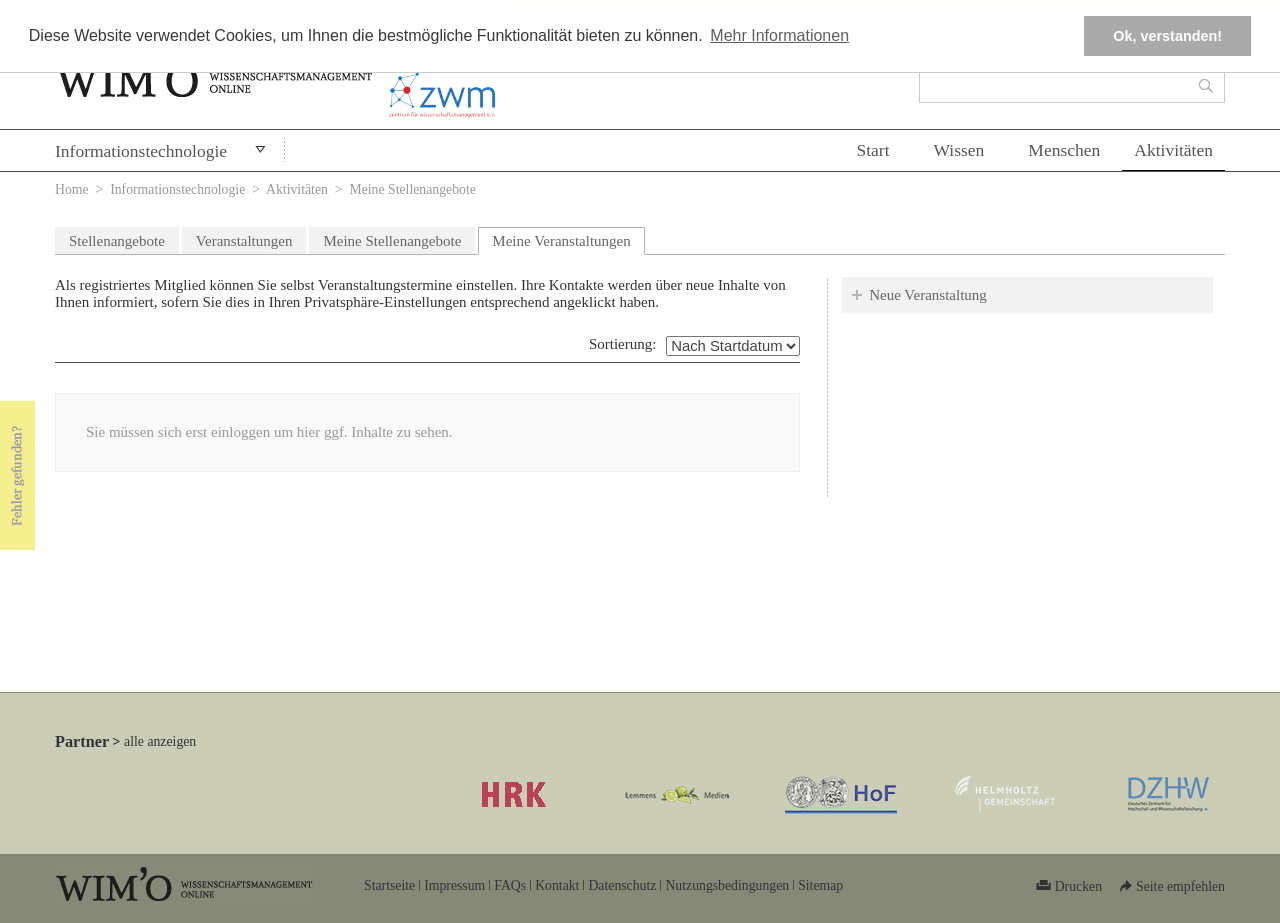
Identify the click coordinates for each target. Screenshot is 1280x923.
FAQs (510, 885)
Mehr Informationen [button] (779, 35)
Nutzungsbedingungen (727, 885)
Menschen (1064, 150)
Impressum (454, 885)
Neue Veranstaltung (928, 295)
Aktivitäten (1173, 150)
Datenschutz (622, 885)
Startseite (389, 885)
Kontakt (557, 885)
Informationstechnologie (141, 151)
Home (72, 189)
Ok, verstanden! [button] (1167, 36)
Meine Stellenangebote (392, 241)
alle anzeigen (160, 741)
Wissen (959, 150)
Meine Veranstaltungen (568, 238)
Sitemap (820, 885)
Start (872, 150)
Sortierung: (623, 344)
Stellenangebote (117, 241)
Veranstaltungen (244, 241)
